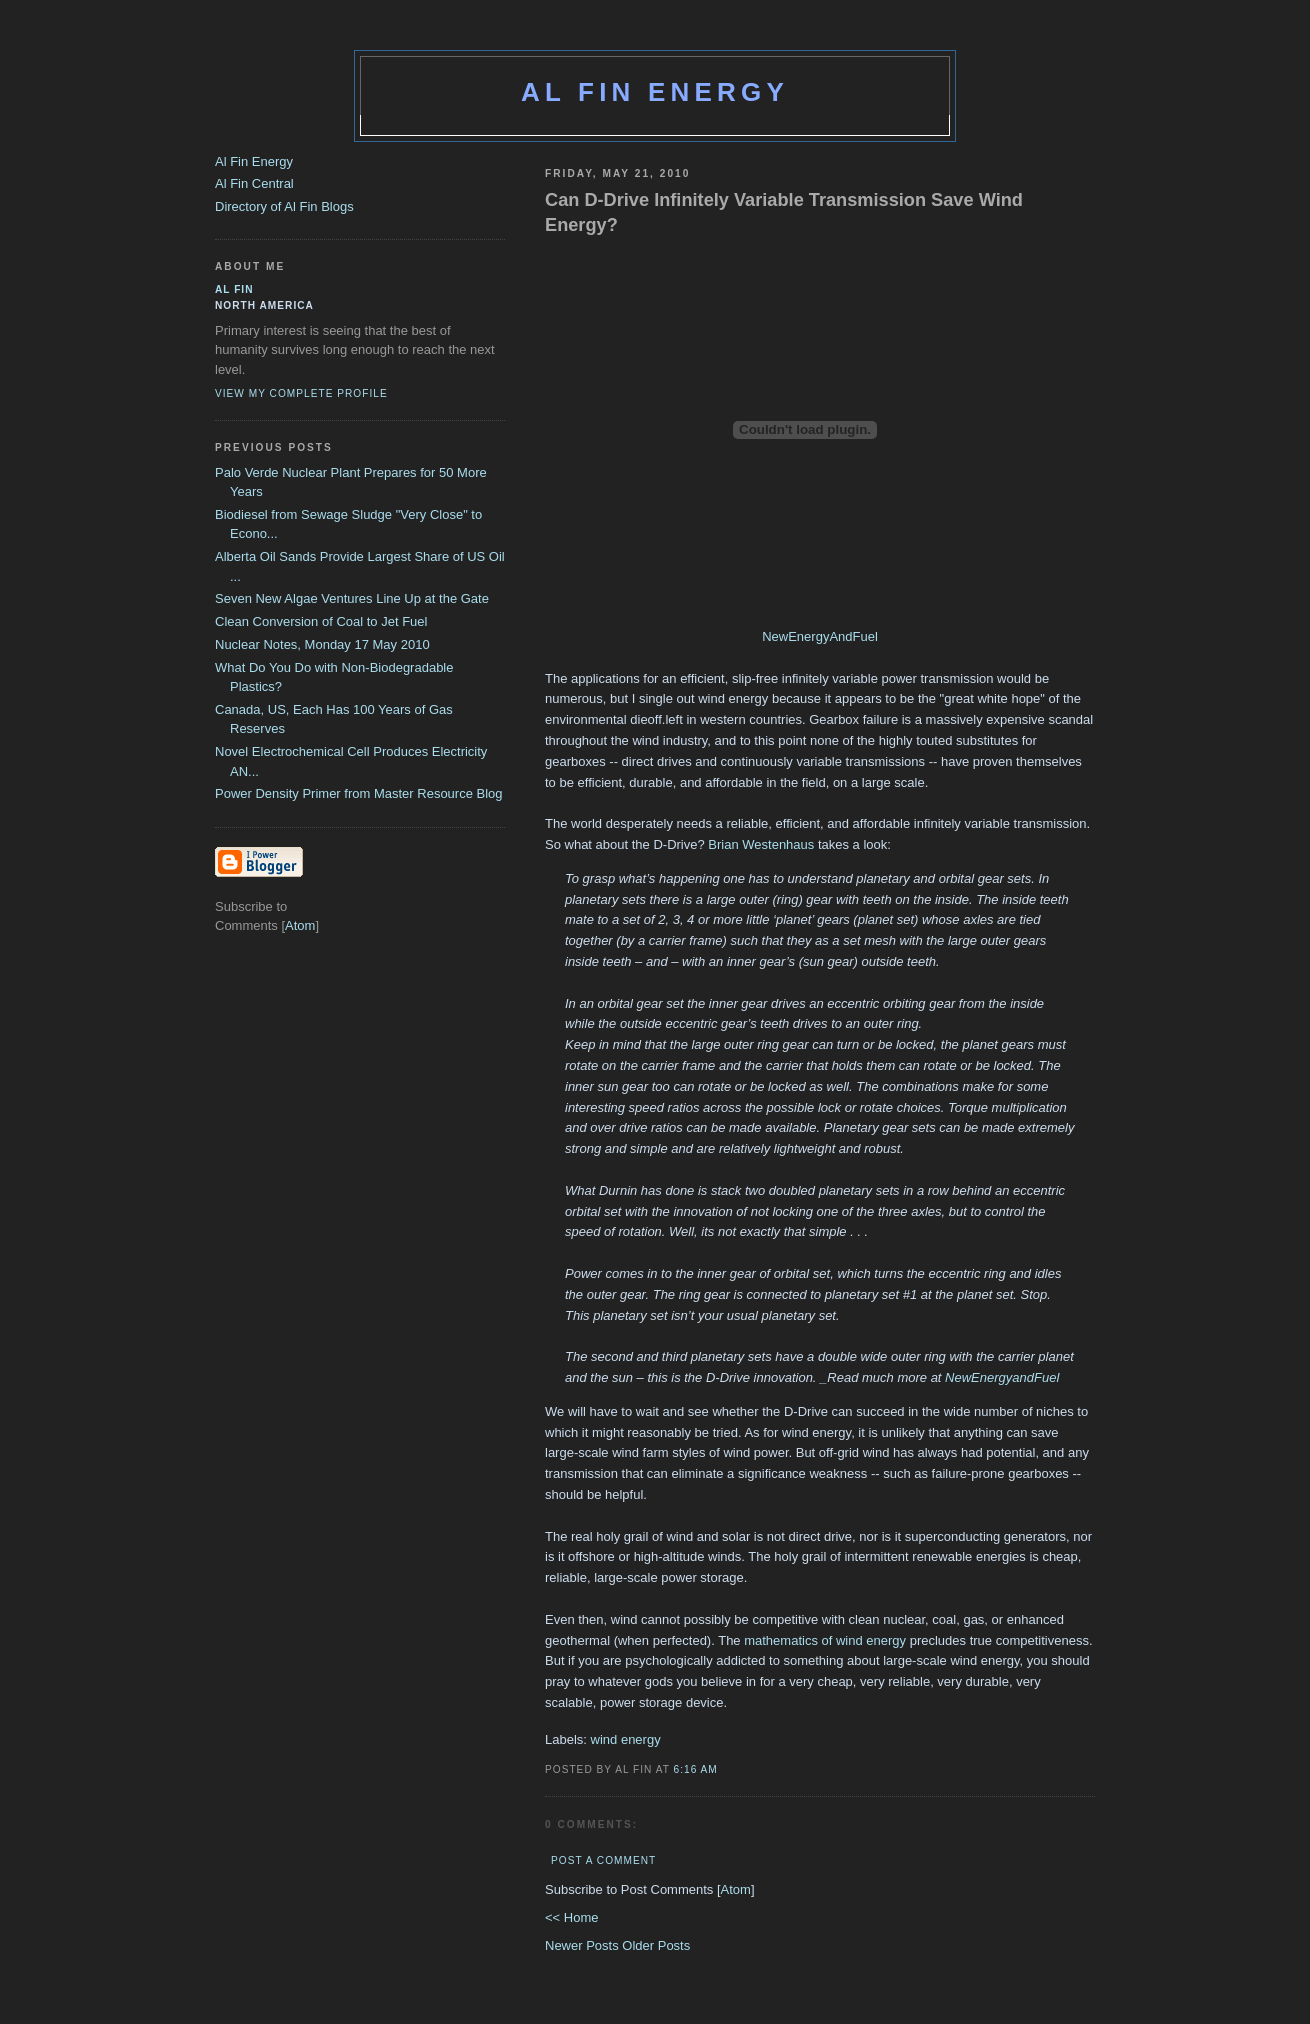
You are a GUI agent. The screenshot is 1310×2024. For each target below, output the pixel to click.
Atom (736, 1889)
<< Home (571, 1917)
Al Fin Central (254, 183)
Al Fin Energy (655, 92)
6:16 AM (696, 1769)
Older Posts (656, 1945)
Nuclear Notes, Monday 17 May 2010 (322, 644)
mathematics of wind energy (825, 1640)
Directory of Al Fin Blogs (284, 206)
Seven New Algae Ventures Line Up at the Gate (352, 598)
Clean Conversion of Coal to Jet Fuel (321, 621)
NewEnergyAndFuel (820, 636)
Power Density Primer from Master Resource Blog (359, 793)
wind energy (626, 1739)
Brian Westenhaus (761, 844)
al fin (234, 289)
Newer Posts (583, 1945)
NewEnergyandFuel (1002, 1377)
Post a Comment (603, 1860)
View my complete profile (301, 393)
